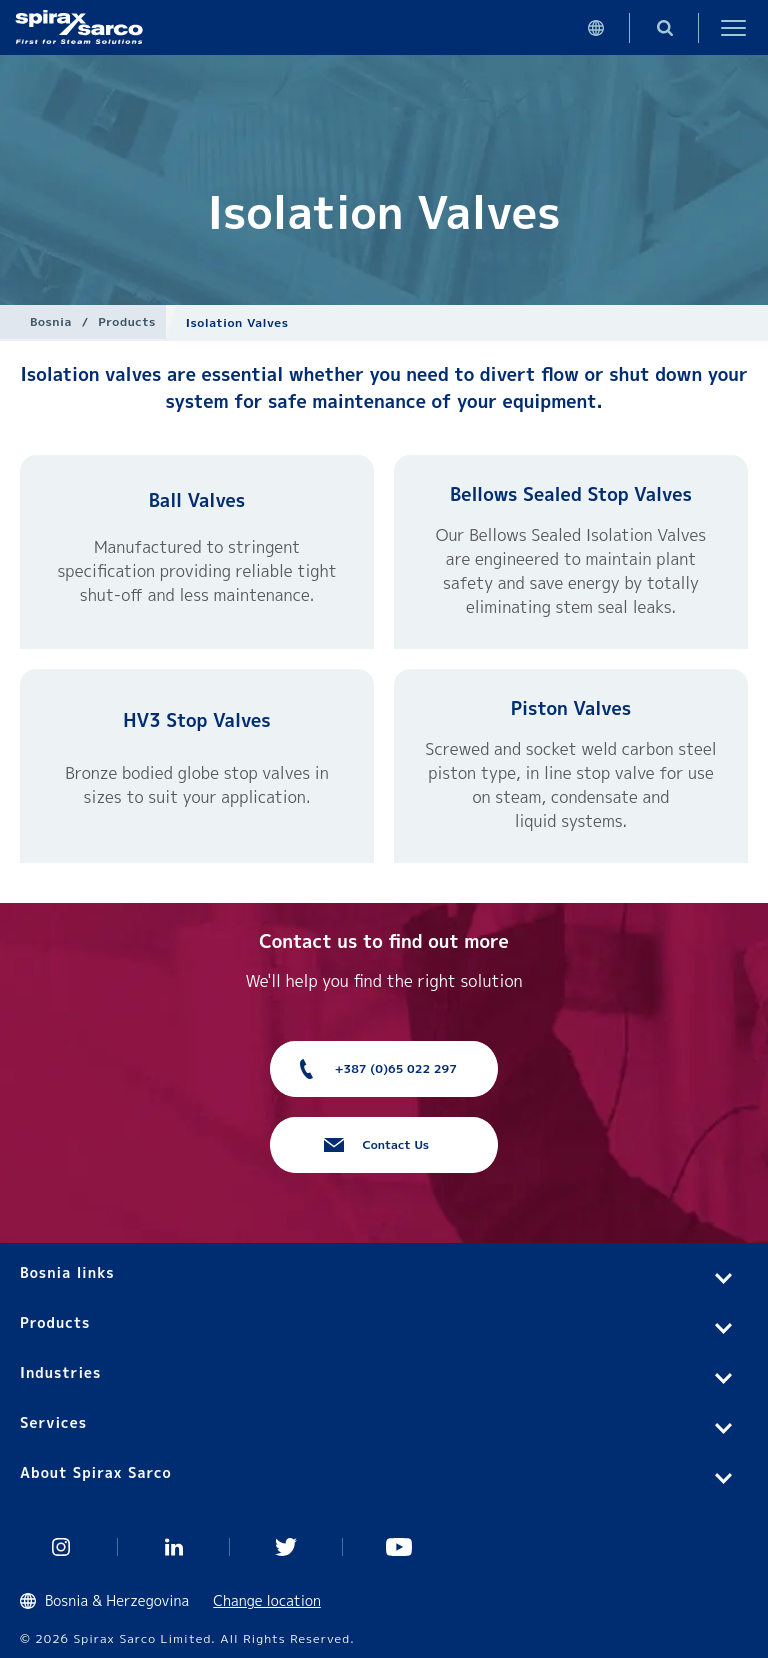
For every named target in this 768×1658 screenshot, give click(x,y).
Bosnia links (67, 1272)
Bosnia (51, 321)
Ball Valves (197, 500)
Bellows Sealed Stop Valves (571, 494)
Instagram (61, 1547)
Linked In (174, 1547)
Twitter (286, 1547)
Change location (267, 1600)
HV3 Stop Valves (197, 720)
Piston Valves (571, 708)
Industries (60, 1372)
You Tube (399, 1547)
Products (126, 321)
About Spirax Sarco (96, 1472)
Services (53, 1422)
